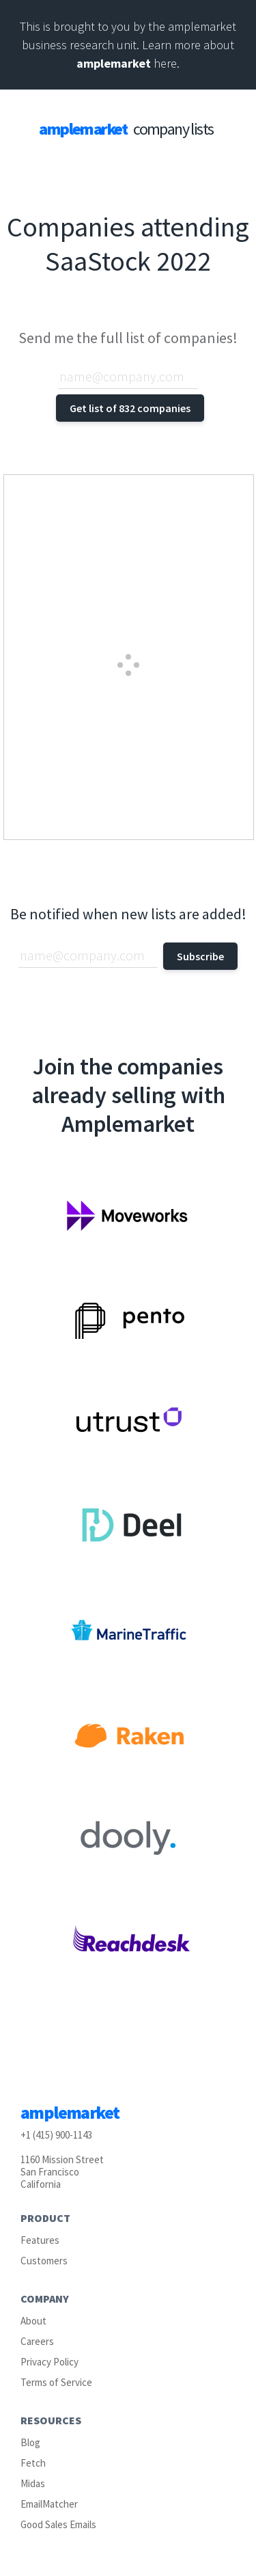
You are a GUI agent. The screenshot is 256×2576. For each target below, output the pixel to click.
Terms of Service (56, 2382)
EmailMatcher (49, 2503)
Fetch (33, 2462)
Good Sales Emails (58, 2524)
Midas (32, 2483)
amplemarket (113, 63)
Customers (44, 2260)
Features (39, 2240)
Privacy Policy (49, 2361)
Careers (37, 2341)
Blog (30, 2442)
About (33, 2320)
